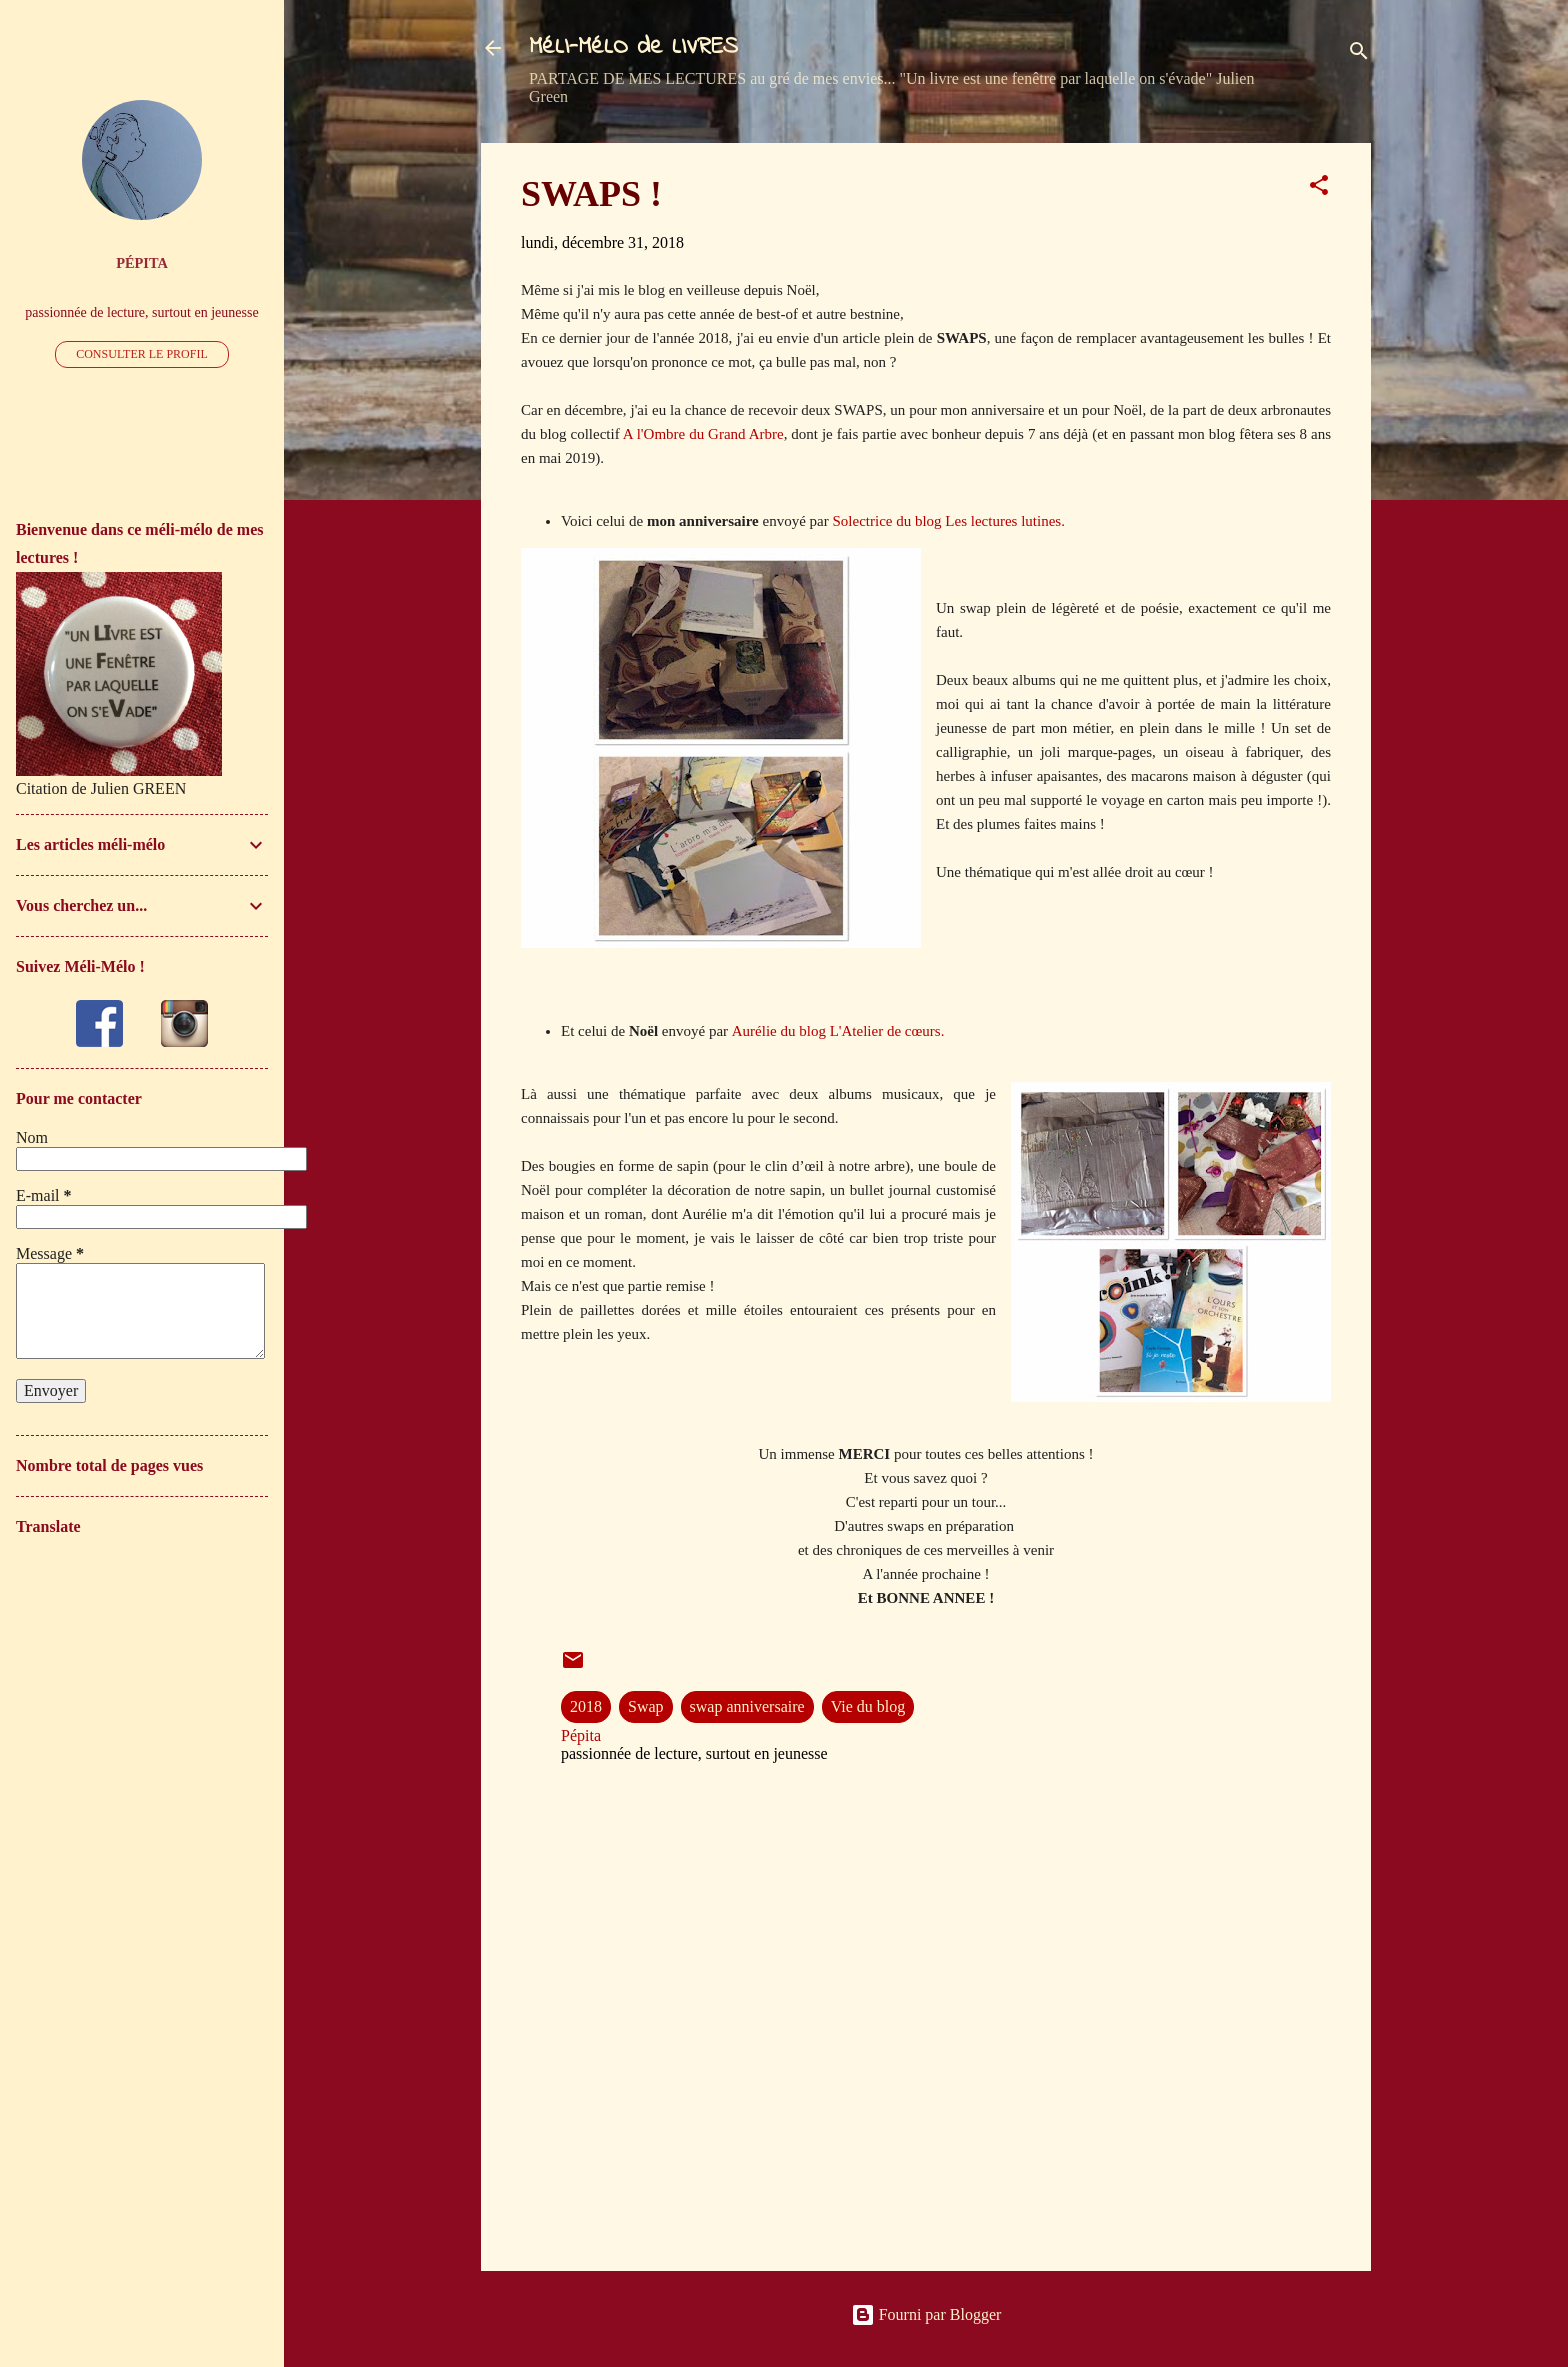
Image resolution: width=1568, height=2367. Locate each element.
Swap (646, 1706)
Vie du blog (868, 1706)
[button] (1319, 188)
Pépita (142, 263)
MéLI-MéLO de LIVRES (633, 47)
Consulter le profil (142, 354)
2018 (586, 1706)
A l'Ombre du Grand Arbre (703, 434)
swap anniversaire (747, 1706)
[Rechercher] (1359, 54)
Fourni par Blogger (926, 2314)
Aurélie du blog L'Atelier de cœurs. (838, 1031)
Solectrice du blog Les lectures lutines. (948, 521)
